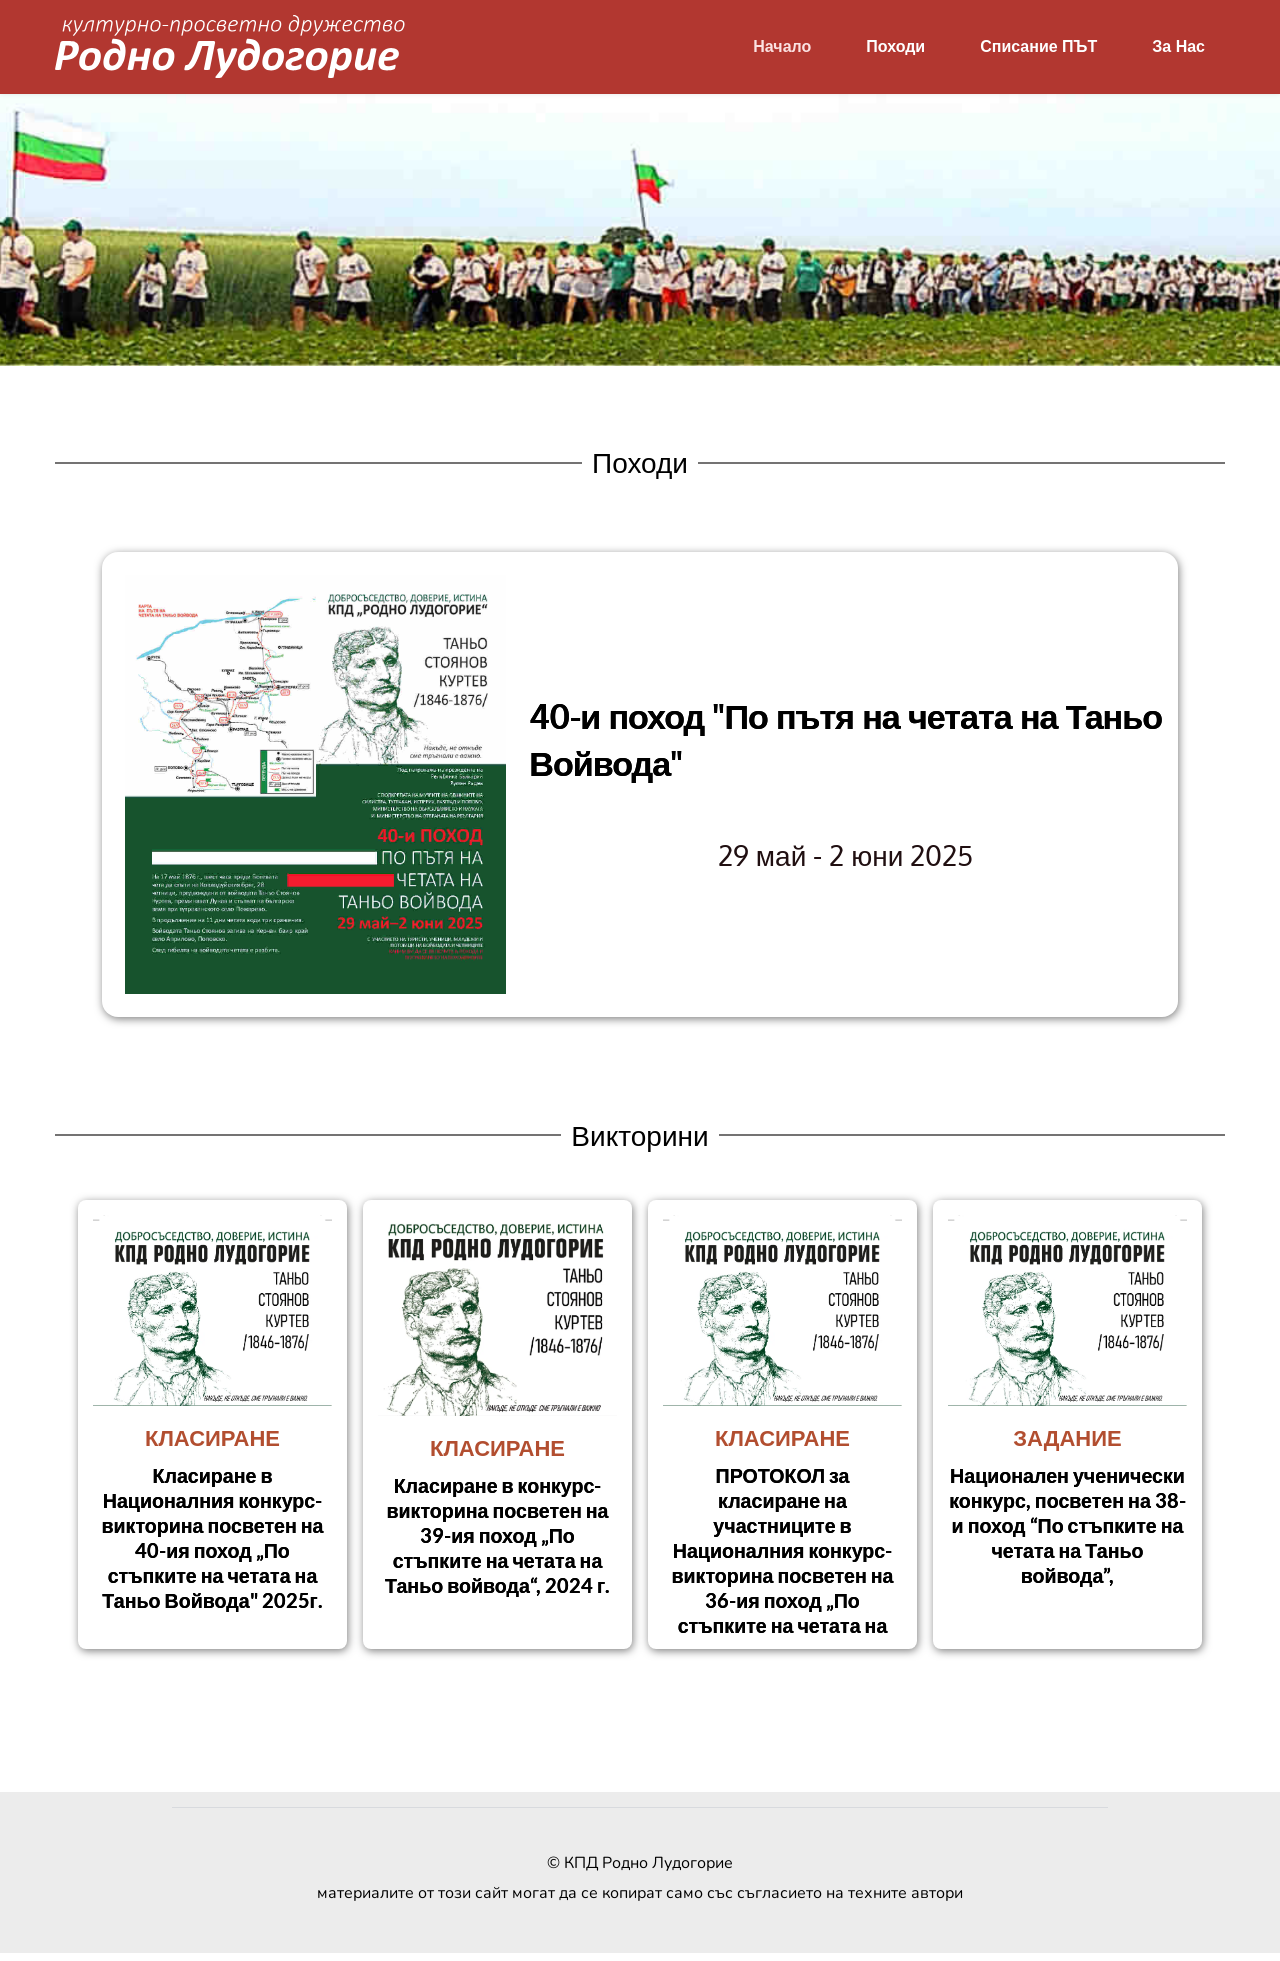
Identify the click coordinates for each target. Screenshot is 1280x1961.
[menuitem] (782, 47)
